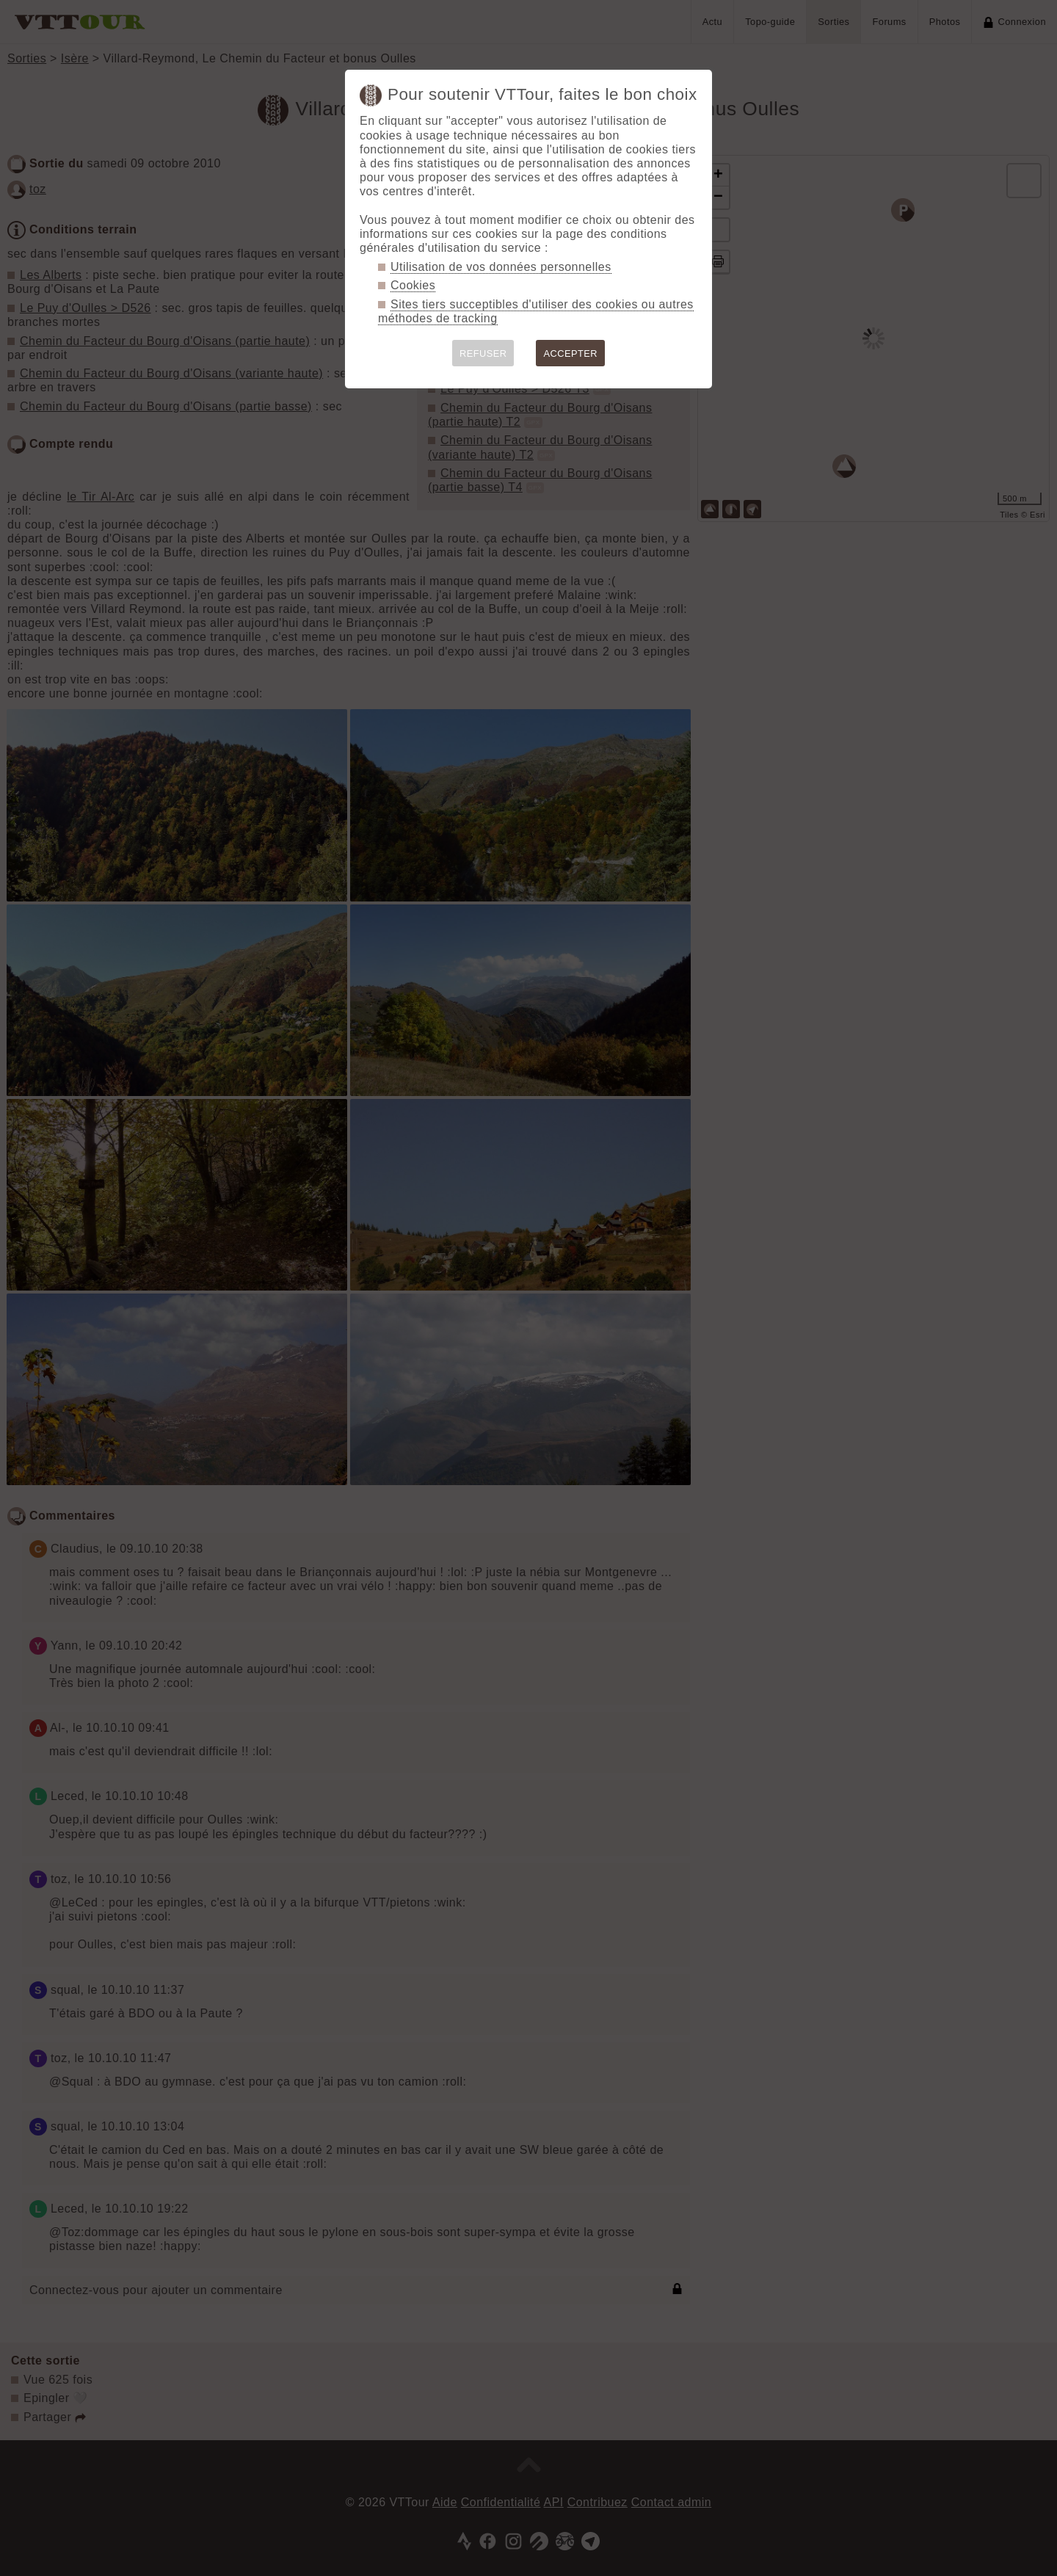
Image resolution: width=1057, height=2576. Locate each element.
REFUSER (483, 353)
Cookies (413, 285)
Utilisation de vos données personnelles (501, 267)
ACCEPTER (570, 353)
